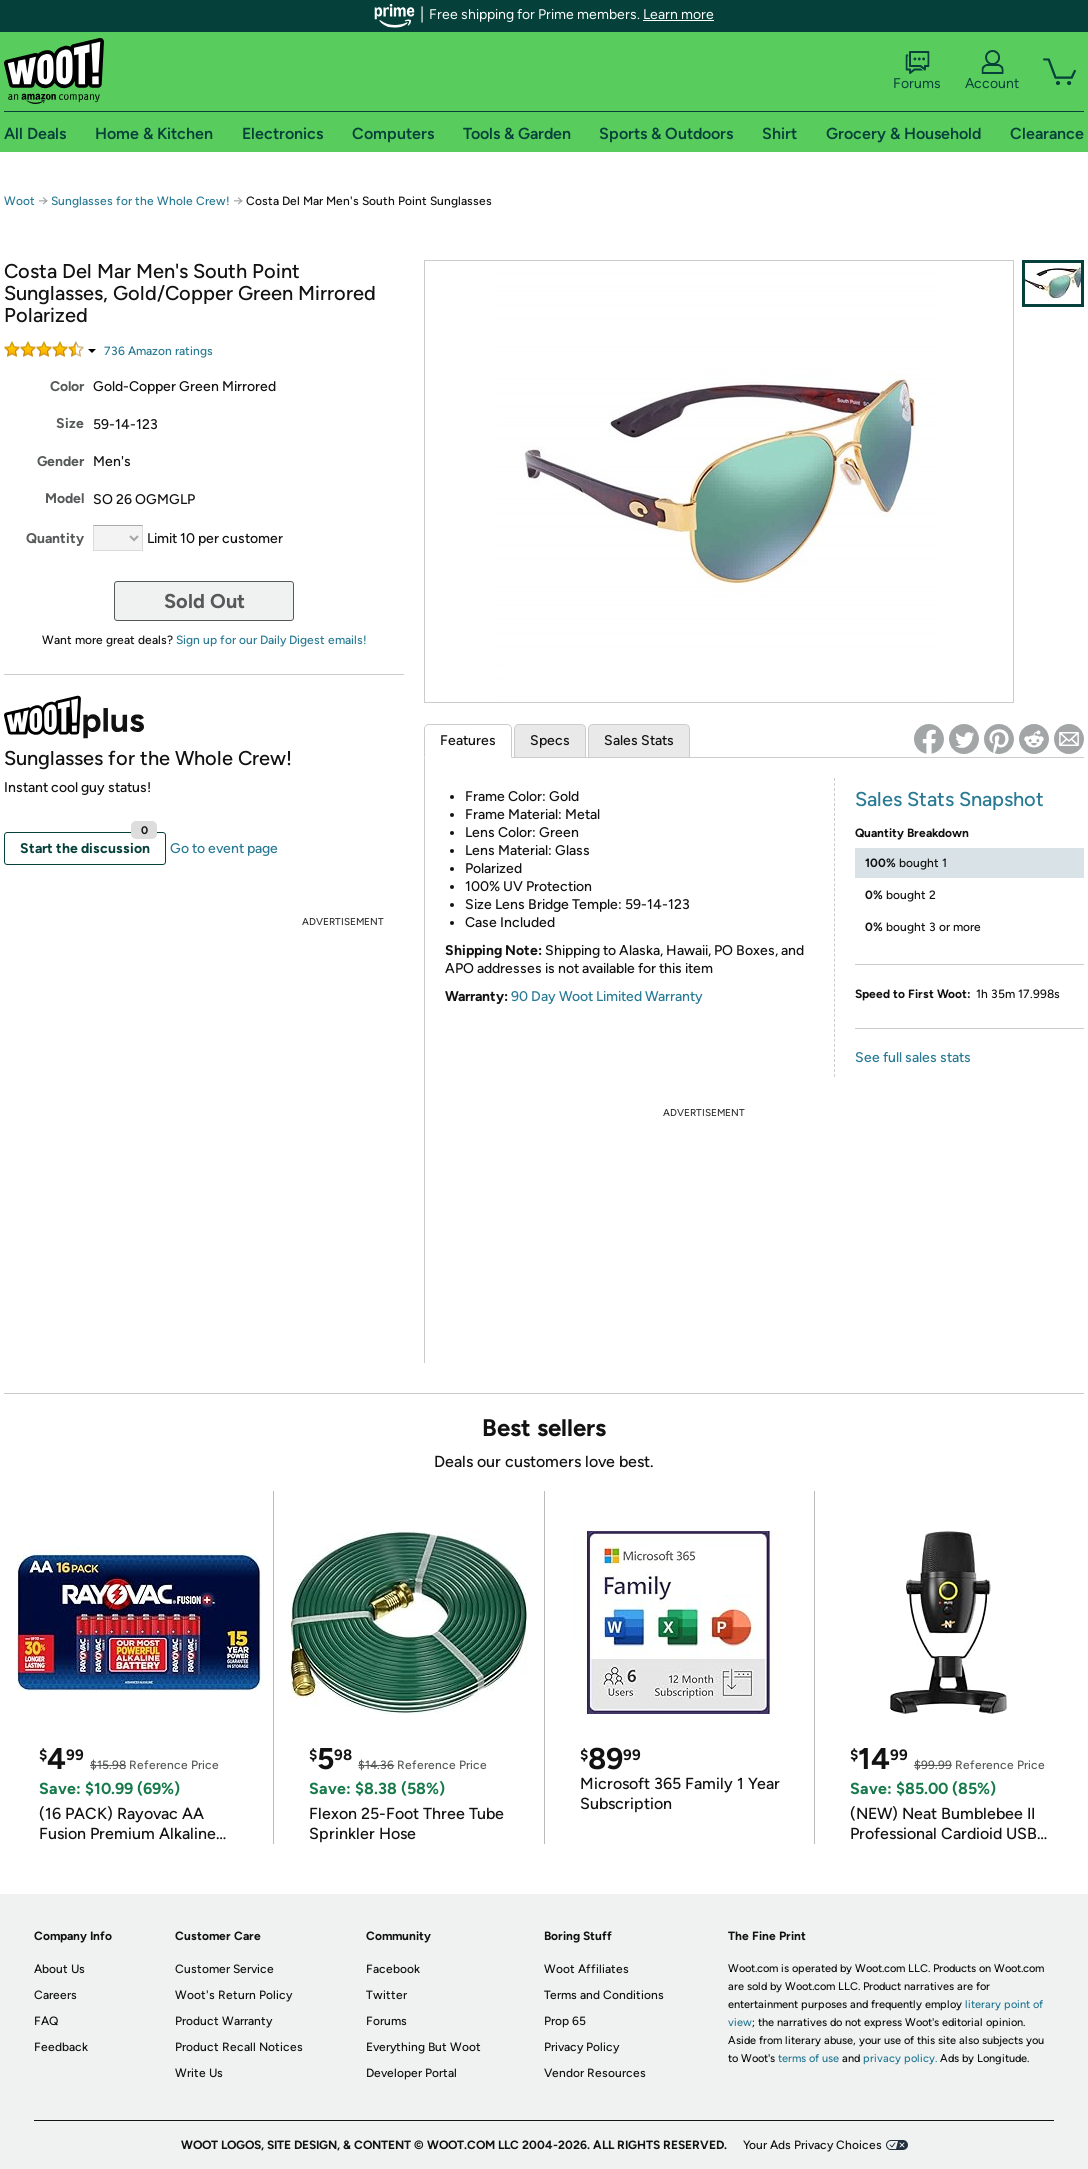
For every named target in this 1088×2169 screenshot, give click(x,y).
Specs (550, 740)
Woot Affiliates (586, 1969)
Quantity (55, 538)
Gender (60, 461)
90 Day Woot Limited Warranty (607, 996)
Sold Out (204, 601)
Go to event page (224, 848)
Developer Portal (411, 2073)
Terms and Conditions (604, 1995)
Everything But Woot (423, 2047)
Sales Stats (639, 740)
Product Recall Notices (239, 2047)
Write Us (199, 2073)
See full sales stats (913, 1057)
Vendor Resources (595, 2073)
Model (64, 498)
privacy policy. (900, 2058)
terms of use (808, 2058)
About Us (59, 1969)
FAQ (46, 2021)
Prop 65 (565, 2021)
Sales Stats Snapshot (949, 799)
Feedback (61, 2047)
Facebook (393, 1969)
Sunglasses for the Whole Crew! (140, 201)
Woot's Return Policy (233, 1995)
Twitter (386, 1995)
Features (468, 740)
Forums (917, 71)
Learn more (678, 14)
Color (67, 386)
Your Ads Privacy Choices (812, 2145)
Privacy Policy (581, 2047)
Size (70, 423)
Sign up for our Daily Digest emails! (271, 640)
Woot (19, 201)
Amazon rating (158, 351)
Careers (55, 1995)
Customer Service (224, 1969)
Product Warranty (223, 2021)
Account (992, 71)
